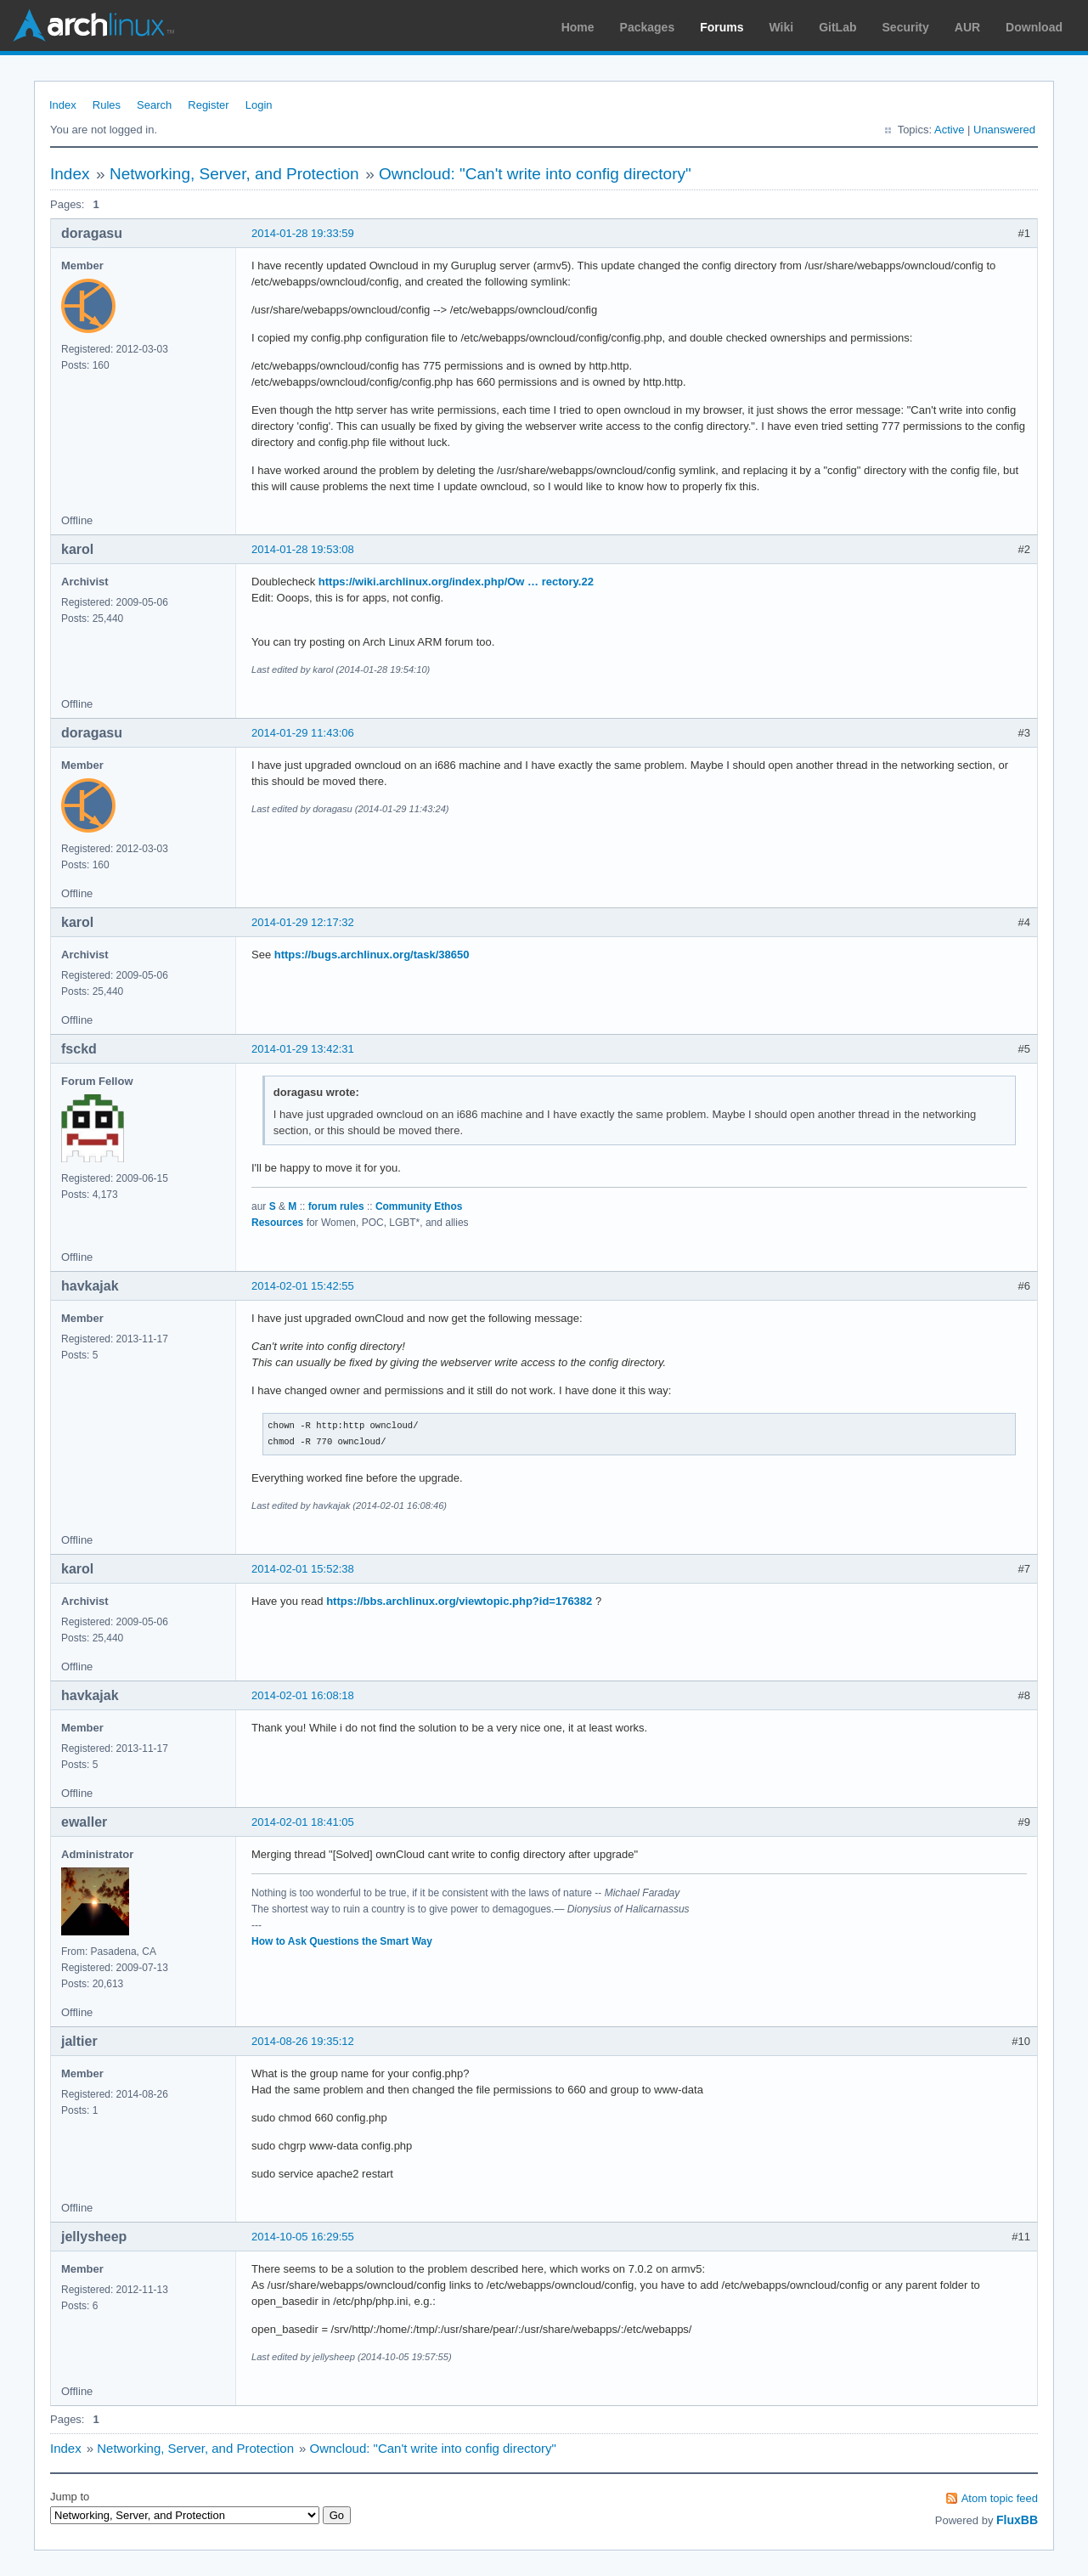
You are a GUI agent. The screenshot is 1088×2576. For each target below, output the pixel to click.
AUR (967, 27)
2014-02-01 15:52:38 (302, 1568)
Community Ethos (419, 1206)
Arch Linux (93, 25)
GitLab (837, 27)
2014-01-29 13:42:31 (302, 1048)
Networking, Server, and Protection (234, 174)
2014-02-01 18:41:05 (302, 1822)
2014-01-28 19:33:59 (302, 233)
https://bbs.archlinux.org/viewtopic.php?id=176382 (459, 1601)
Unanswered (1004, 129)
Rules (107, 105)
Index (62, 105)
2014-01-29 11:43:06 (302, 732)
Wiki (781, 27)
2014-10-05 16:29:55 (302, 2236)
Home (578, 27)
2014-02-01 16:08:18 (302, 1695)
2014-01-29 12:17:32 (302, 922)
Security (905, 27)
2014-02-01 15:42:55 (302, 1286)
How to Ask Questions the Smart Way (341, 1941)
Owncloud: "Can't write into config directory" (535, 174)
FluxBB (1017, 2520)
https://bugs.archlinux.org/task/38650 (372, 954)
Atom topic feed (999, 2498)
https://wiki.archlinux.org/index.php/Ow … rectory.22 (456, 581)
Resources (277, 1223)
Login (259, 105)
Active (949, 129)
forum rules (336, 1206)
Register (208, 105)
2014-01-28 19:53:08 (302, 549)
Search (154, 105)
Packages (647, 27)
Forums (721, 27)
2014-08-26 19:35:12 (302, 2041)
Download (1034, 27)
